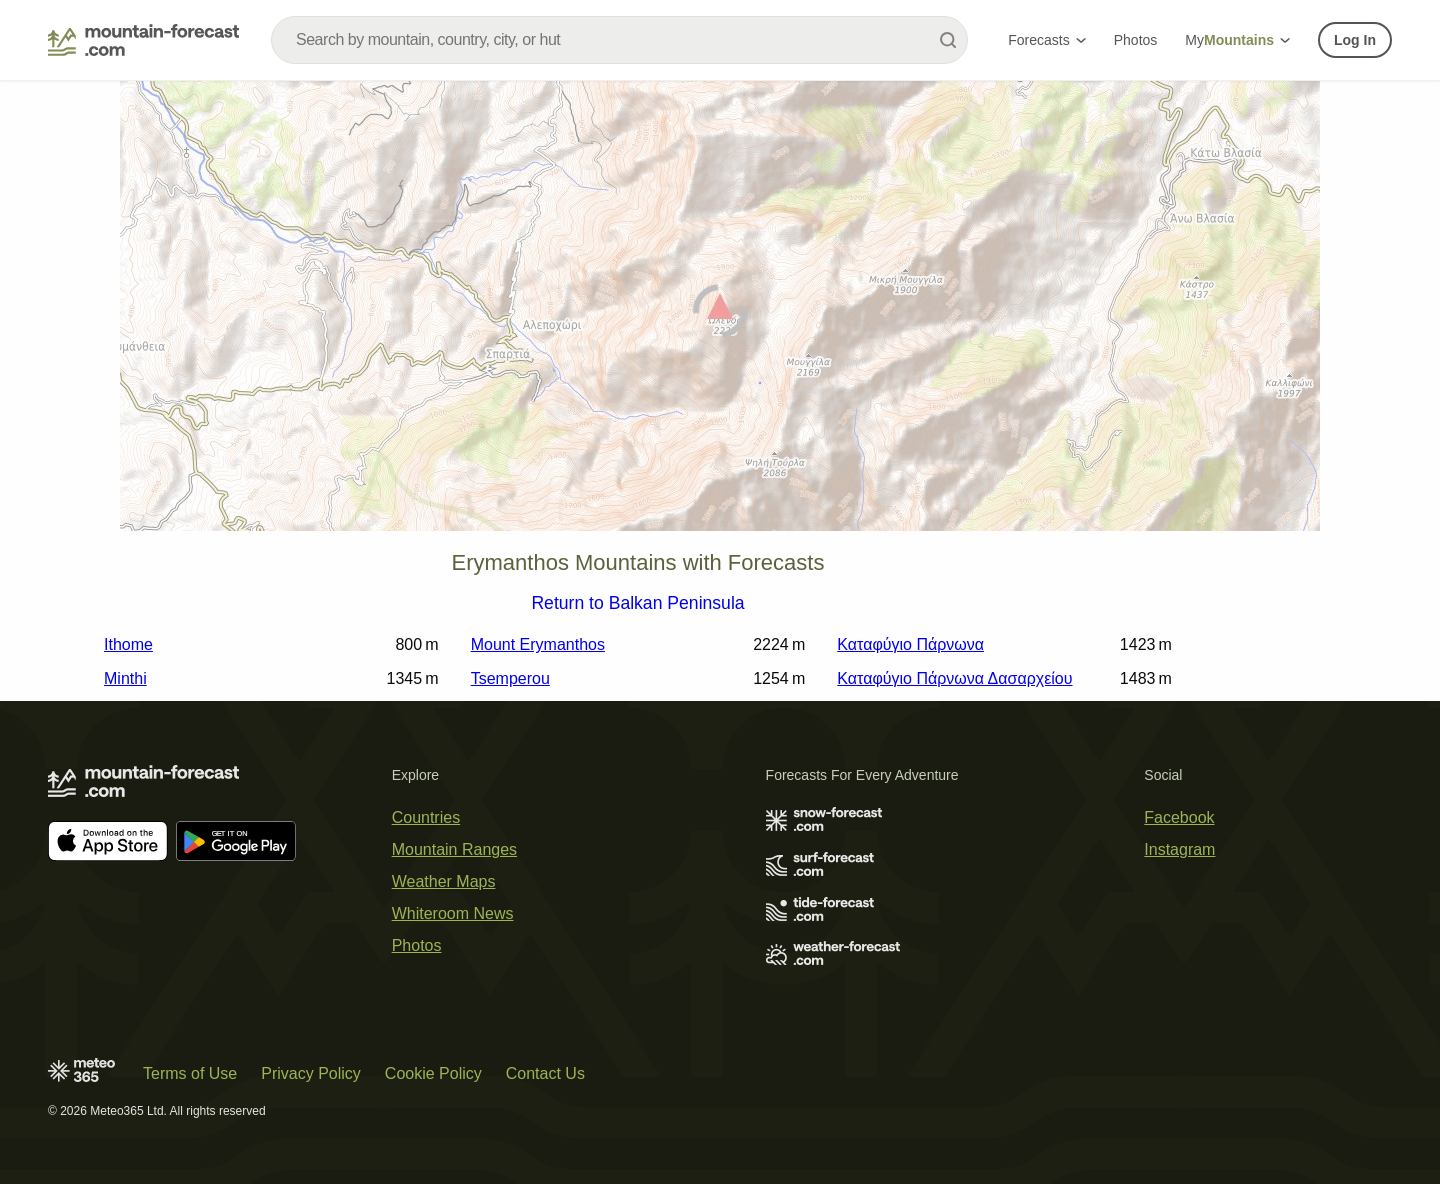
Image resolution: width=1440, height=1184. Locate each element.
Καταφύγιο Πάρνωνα (910, 644)
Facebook (1179, 817)
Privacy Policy (311, 1073)
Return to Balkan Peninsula (637, 604)
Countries (426, 817)
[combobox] (619, 40)
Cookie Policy (433, 1073)
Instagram (1179, 849)
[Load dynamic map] (720, 314)
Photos (1136, 40)
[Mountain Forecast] (143, 40)
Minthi (125, 678)
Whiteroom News (453, 913)
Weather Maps (444, 881)
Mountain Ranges (454, 849)
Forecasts (1046, 40)
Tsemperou (510, 678)
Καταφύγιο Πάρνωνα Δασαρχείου (954, 678)
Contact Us (545, 1073)
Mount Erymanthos (538, 644)
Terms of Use (190, 1073)
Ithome (128, 644)
